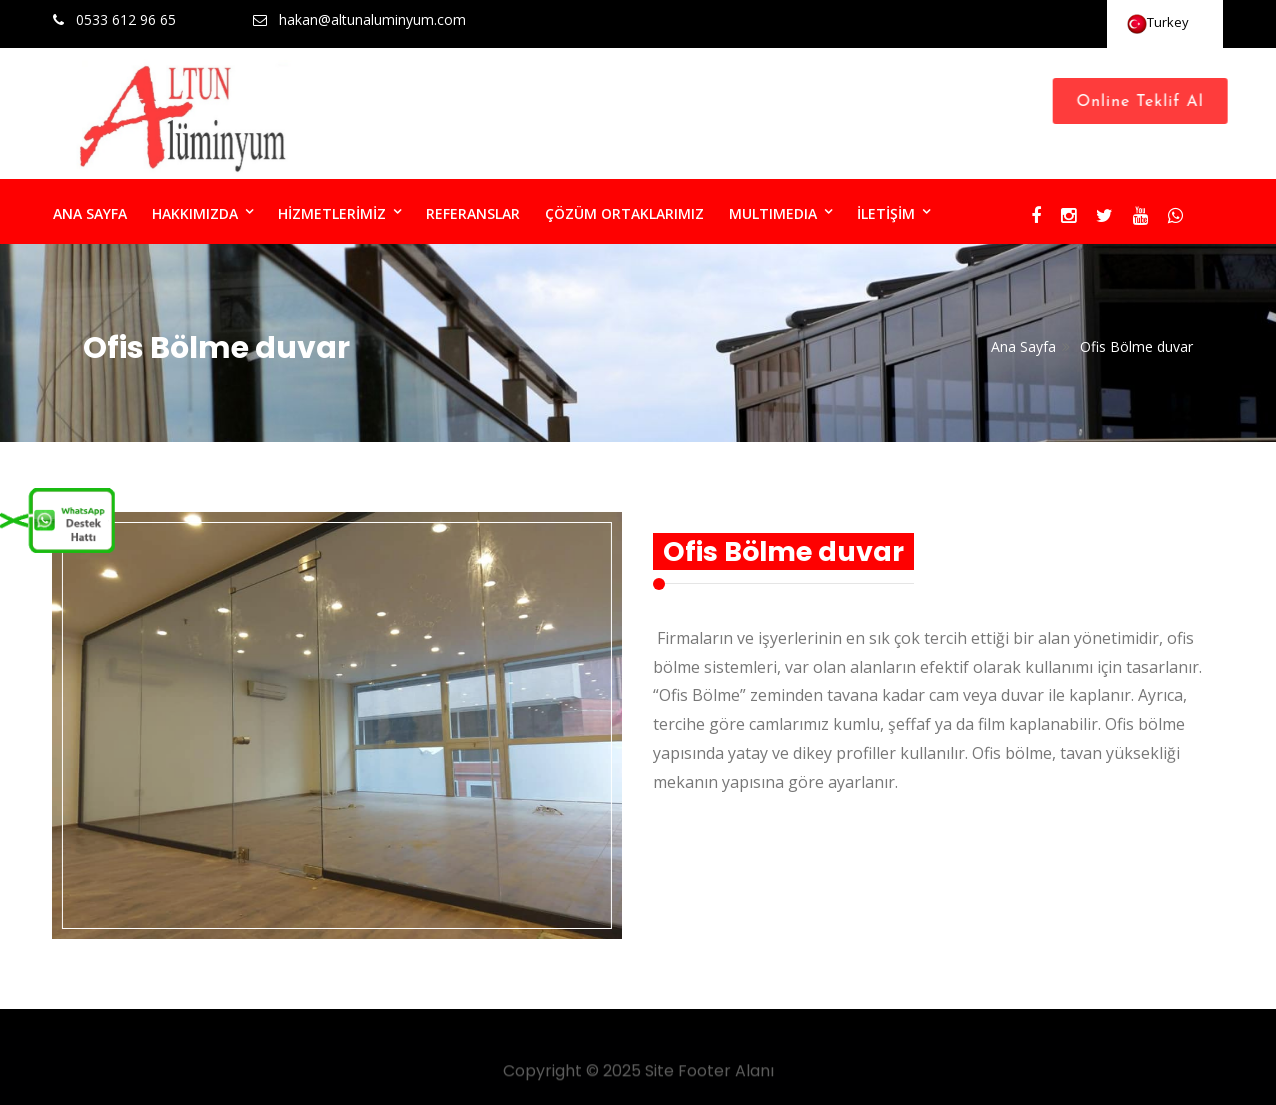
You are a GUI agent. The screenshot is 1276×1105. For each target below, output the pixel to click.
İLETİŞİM (886, 213)
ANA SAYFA (90, 213)
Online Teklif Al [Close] (1145, 102)
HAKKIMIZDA (195, 213)
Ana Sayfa (1023, 346)
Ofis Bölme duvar (1136, 346)
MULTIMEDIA (773, 213)
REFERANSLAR (473, 213)
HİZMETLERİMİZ (332, 213)
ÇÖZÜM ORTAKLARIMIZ (624, 213)
